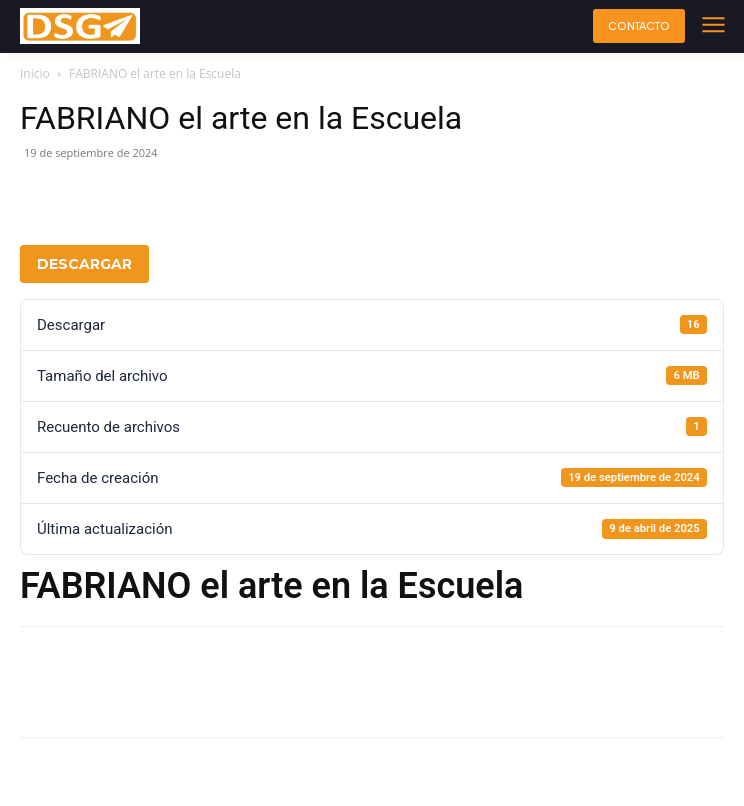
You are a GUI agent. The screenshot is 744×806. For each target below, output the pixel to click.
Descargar (84, 264)
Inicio (35, 73)
